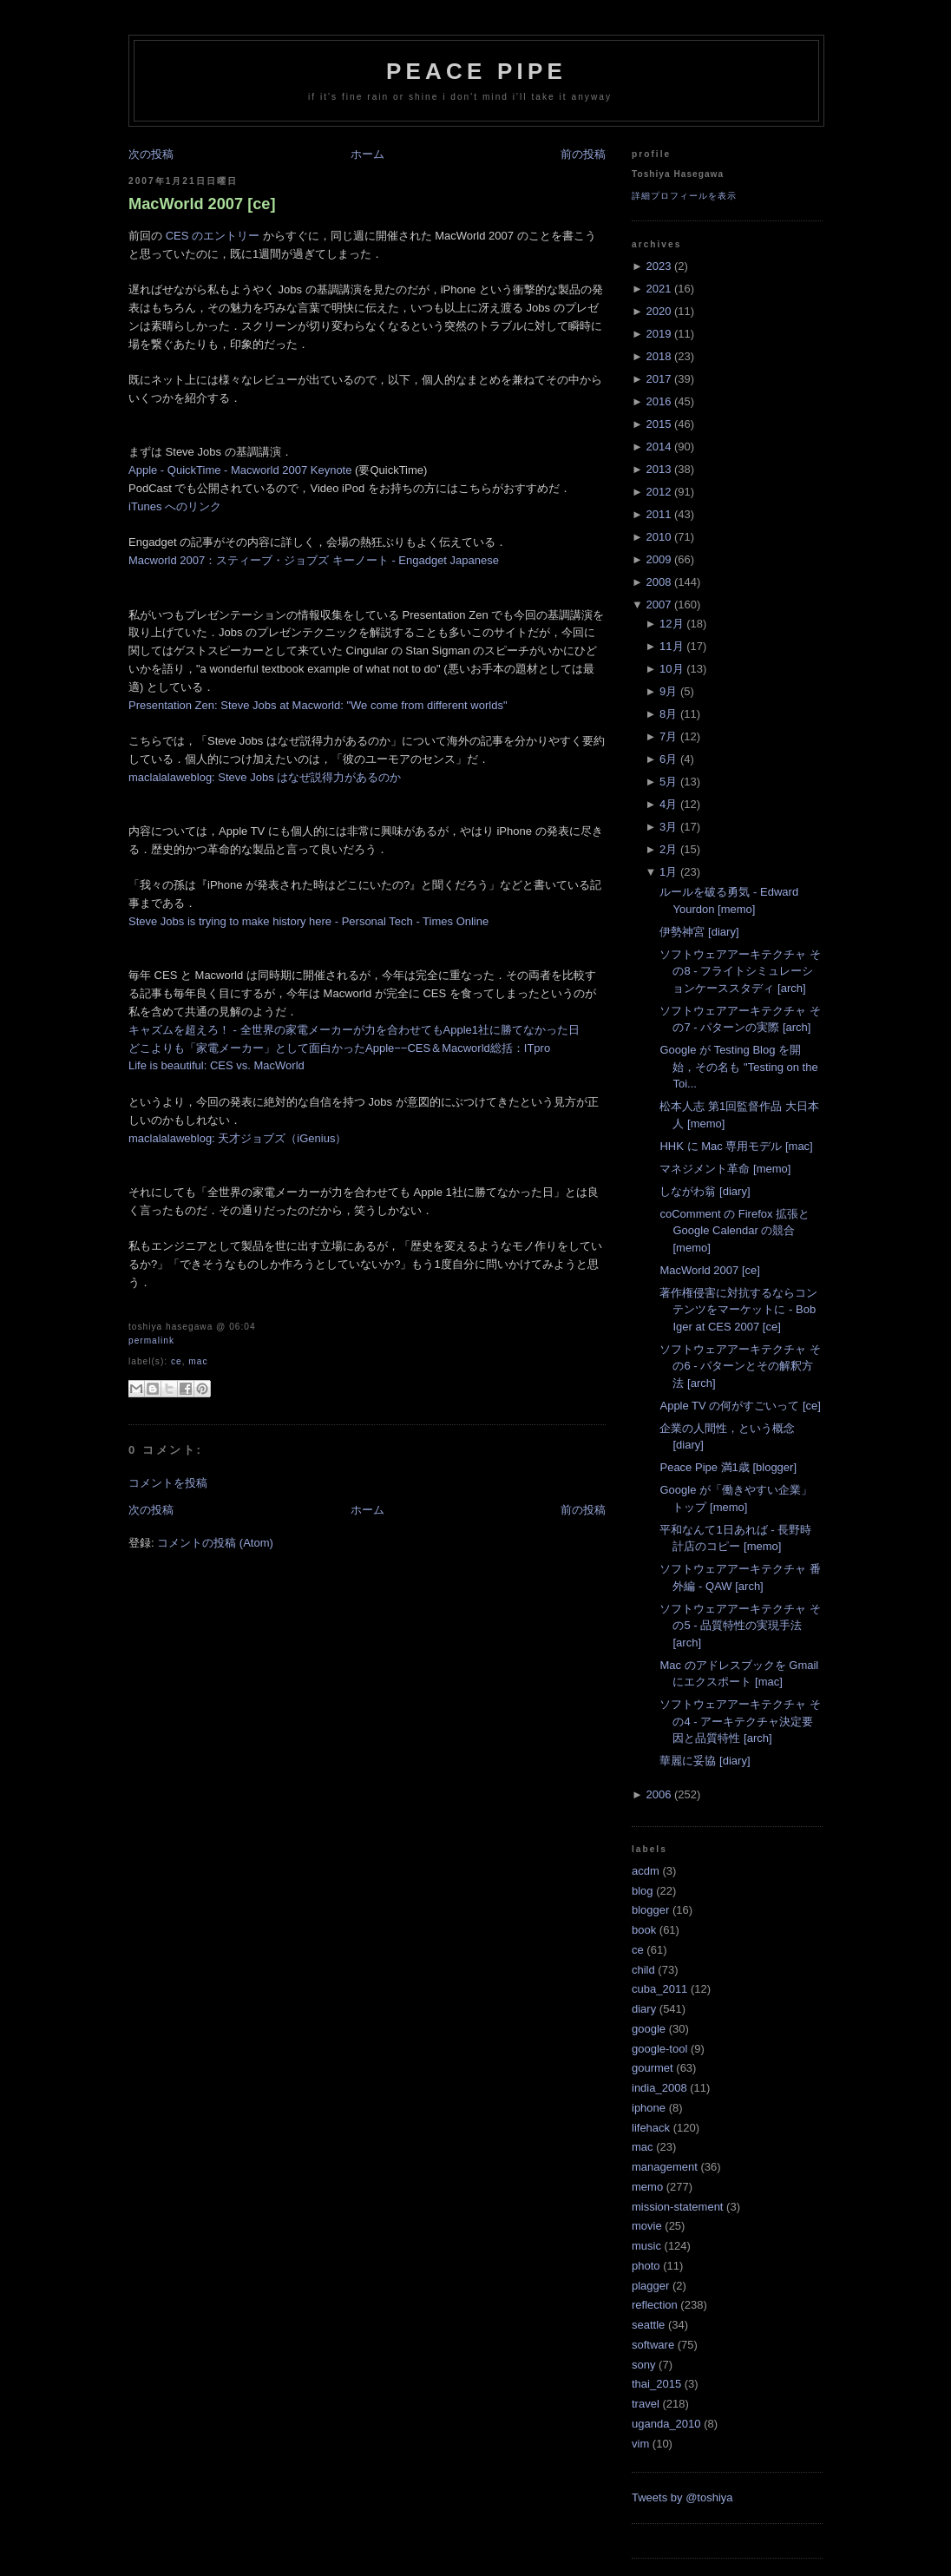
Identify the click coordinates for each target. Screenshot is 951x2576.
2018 (658, 356)
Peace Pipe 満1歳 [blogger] (728, 1467)
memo (647, 2186)
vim (640, 2443)
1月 (668, 871)
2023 (658, 266)
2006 (658, 1794)
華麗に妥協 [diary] (704, 1760)
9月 (668, 691)
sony (643, 2364)
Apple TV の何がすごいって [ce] (739, 1405)
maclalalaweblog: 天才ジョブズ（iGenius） (237, 1138)
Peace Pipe (476, 71)
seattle (648, 2324)
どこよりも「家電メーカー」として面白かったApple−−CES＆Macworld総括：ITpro (339, 1048)
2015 (658, 423)
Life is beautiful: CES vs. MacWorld (216, 1065)
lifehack (651, 2127)
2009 (658, 559)
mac (197, 1361)
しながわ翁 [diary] (704, 1191)
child (643, 1969)
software (653, 2344)
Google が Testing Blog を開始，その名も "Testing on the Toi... (738, 1066)
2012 (658, 491)
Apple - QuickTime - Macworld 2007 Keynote (239, 469)
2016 (658, 401)
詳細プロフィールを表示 (684, 195)
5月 (668, 781)
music (646, 2245)
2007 (658, 604)
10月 (671, 668)
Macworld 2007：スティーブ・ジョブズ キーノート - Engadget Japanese (313, 560)
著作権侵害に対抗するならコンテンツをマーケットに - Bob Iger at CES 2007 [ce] (738, 1309)
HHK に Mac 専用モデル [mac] (735, 1146)
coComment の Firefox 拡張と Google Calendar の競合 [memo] (734, 1230)
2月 (668, 849)
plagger (650, 2285)
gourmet (652, 2067)
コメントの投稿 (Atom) (215, 1542)
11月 (671, 646)
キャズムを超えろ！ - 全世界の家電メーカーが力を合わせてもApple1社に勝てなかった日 (354, 1029)
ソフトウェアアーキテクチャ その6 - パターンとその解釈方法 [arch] (740, 1366)
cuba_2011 (659, 1988)
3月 (668, 826)
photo (646, 2265)
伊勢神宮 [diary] (698, 931)
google (649, 2028)
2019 (658, 333)
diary (644, 2008)
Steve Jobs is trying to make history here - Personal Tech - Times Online (308, 921)
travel (645, 2403)
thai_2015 (656, 2383)
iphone (649, 2107)
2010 (658, 536)
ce (176, 1361)
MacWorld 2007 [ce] (201, 204)
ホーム (367, 154)
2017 (658, 378)
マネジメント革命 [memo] (724, 1168)
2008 (658, 581)
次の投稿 (151, 154)
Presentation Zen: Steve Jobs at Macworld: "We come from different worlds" (318, 705)
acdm (645, 1870)
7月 (668, 736)
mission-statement (677, 2206)
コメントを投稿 (167, 1482)
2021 (658, 288)
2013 (658, 469)
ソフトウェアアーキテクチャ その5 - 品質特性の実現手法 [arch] (740, 1625)
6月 (668, 759)
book (644, 1929)
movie (647, 2225)
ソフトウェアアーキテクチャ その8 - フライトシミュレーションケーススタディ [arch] (740, 971)
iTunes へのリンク (174, 506)
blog (642, 1890)
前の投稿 (583, 154)
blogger (650, 1909)
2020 (658, 311)
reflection (655, 2304)
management (665, 2166)
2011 (658, 514)
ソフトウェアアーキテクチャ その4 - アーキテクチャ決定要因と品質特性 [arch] (740, 1721)
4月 (668, 804)
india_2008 (659, 2087)
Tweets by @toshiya (682, 2497)
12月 (671, 623)
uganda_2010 (666, 2423)
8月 (668, 713)
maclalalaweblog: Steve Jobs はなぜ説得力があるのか (264, 777)
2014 (658, 446)
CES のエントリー (212, 235)
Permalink (151, 1340)
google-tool (659, 2048)
